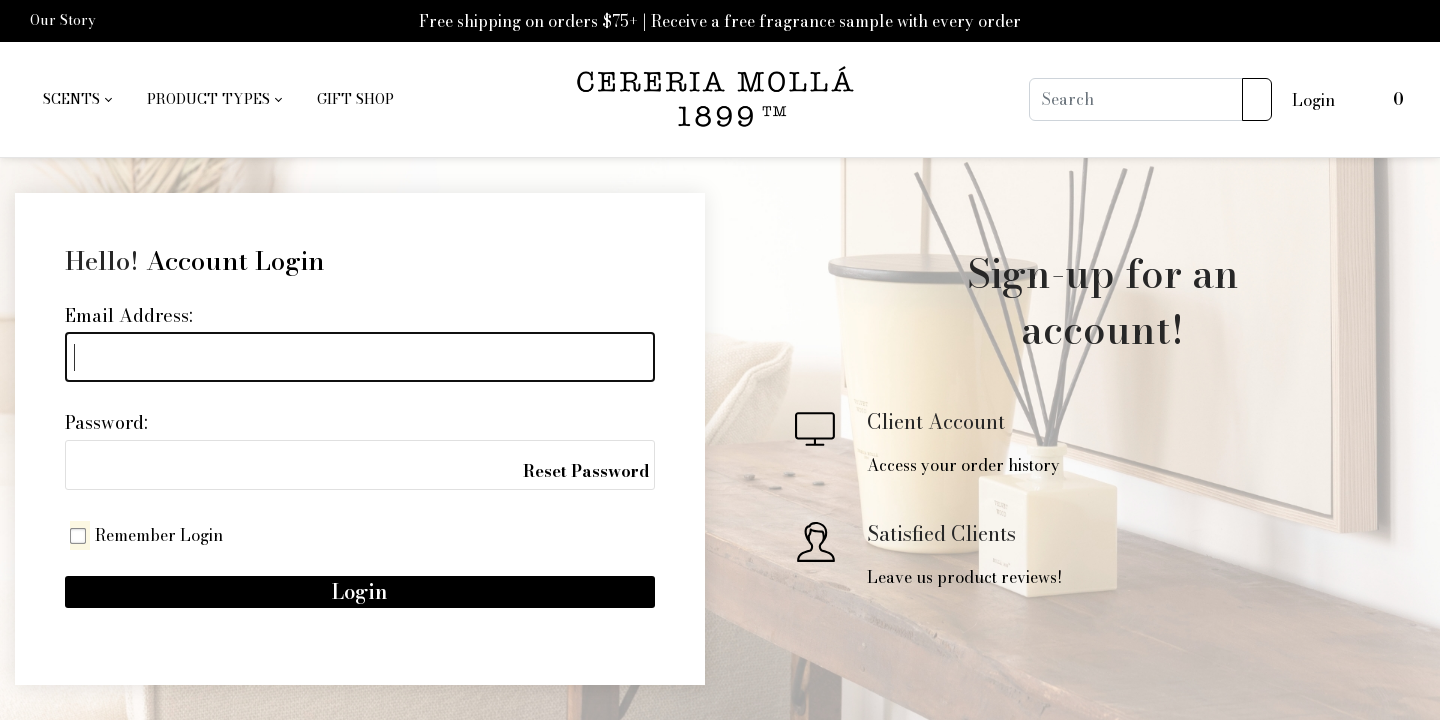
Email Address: (129, 315)
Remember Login (159, 535)
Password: (106, 422)
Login (1313, 100)
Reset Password (586, 471)
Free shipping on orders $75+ (528, 21)
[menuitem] (77, 100)
